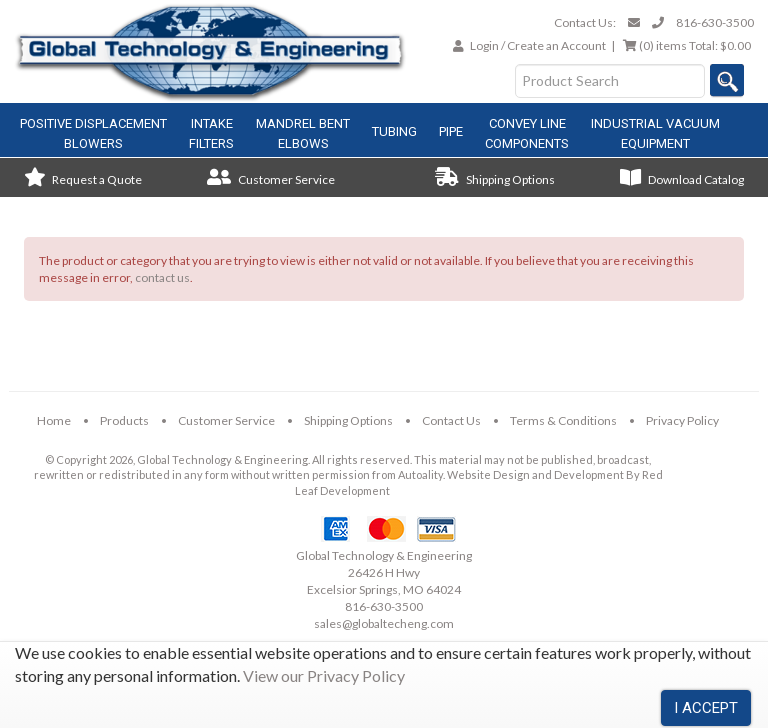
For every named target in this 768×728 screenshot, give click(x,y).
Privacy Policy (682, 420)
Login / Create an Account (538, 45)
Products (124, 420)
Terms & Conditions (563, 420)
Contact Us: (585, 22)
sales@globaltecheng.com (384, 623)
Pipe (451, 131)
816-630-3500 (715, 22)
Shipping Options (495, 179)
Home (54, 420)
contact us (162, 277)
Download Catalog (682, 179)
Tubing (394, 131)
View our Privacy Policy (324, 675)
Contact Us (451, 420)
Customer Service (271, 179)
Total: (687, 45)
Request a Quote (83, 179)
